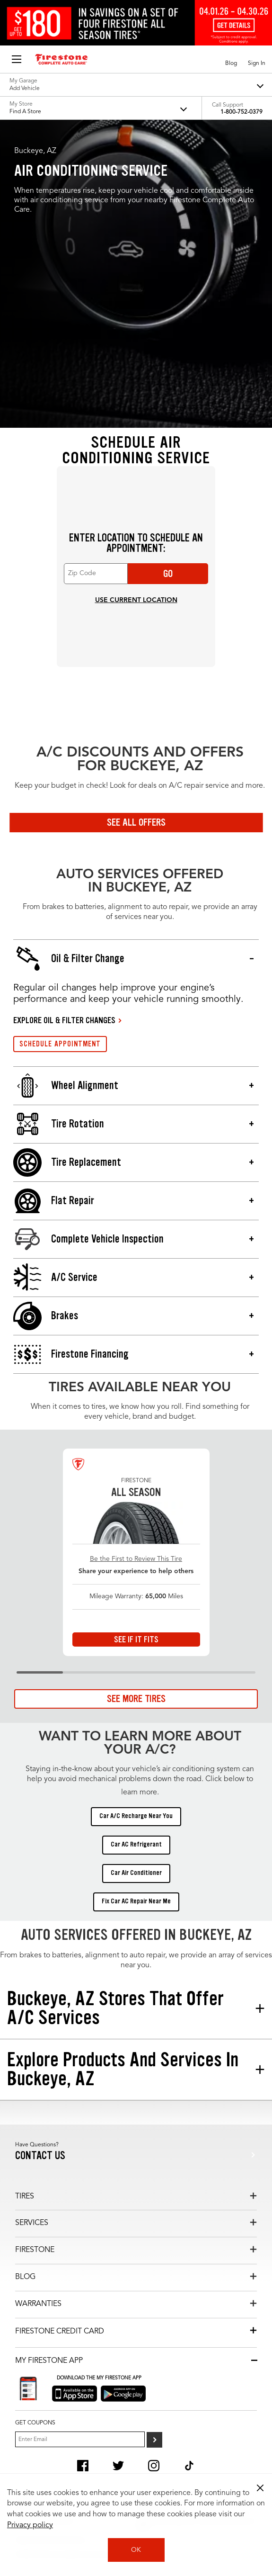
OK (136, 2550)
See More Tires (136, 1698)
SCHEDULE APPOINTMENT (60, 1044)
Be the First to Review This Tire (136, 1559)
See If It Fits (136, 1639)
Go (168, 573)
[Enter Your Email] (80, 2439)
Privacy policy (30, 2525)
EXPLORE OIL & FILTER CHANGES (64, 1020)
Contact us (40, 2155)
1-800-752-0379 (241, 112)
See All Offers (136, 822)
